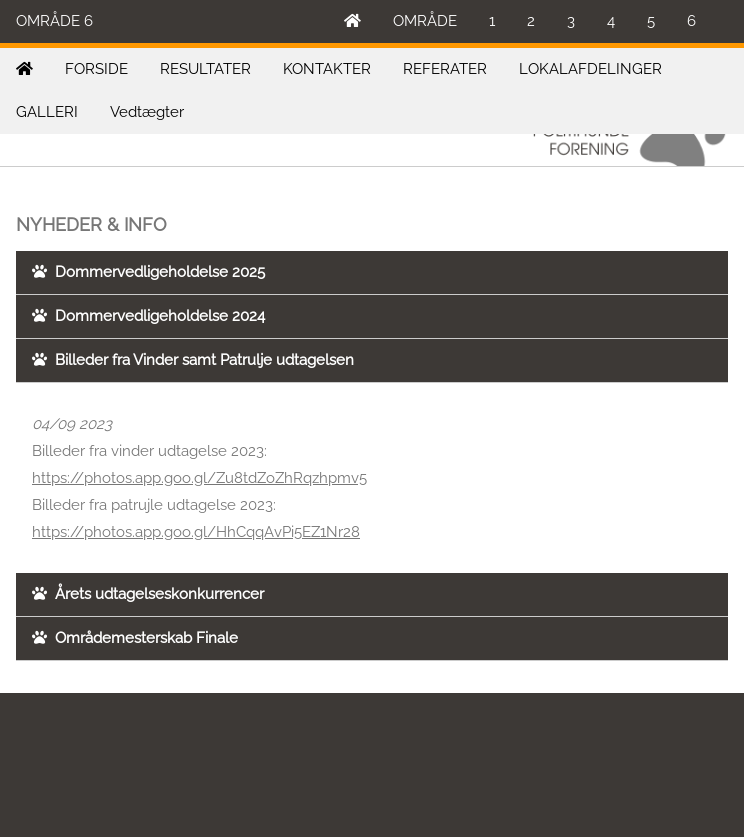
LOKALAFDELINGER (590, 69)
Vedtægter (147, 112)
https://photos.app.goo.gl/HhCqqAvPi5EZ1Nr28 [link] (196, 532)
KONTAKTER (327, 69)
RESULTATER (205, 69)
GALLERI (47, 112)
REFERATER (445, 69)
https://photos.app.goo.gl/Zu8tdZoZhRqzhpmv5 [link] (199, 478)
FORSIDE (96, 69)
